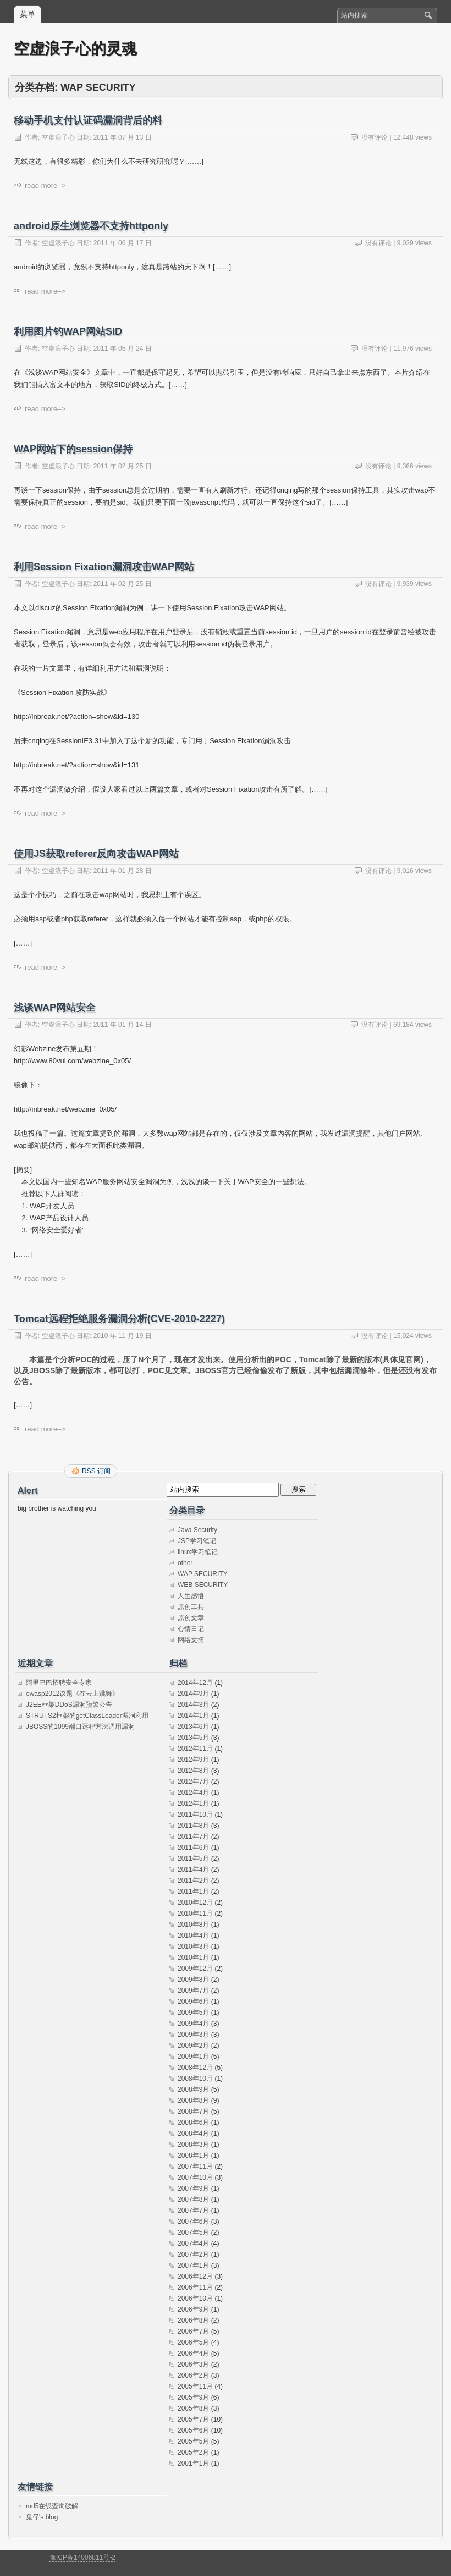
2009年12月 (195, 1968)
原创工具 (191, 1607)
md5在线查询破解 (52, 2506)
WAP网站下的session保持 (73, 449)
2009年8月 (193, 1979)
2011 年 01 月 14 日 (123, 1025)
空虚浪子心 (58, 137)
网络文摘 (191, 1640)
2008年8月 (193, 2100)
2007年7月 (193, 2210)
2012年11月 (195, 1749)
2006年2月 (193, 2375)
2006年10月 (195, 2298)
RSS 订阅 (96, 1471)
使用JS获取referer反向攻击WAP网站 (96, 853)
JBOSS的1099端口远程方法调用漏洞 (80, 1727)
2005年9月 (193, 2397)
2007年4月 (193, 2243)
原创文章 (191, 1618)
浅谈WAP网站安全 (55, 1007)
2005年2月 (193, 2452)
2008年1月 (193, 2155)
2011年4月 (193, 1869)
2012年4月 (193, 1792)
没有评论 (374, 137)
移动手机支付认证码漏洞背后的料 (88, 120)
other (185, 1563)
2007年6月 (193, 2221)
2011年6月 (193, 1847)
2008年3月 (193, 2144)
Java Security (197, 1530)
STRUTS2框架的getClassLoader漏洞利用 (87, 1716)
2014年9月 (193, 1694)
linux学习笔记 (198, 1552)
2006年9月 (193, 2309)
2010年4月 (193, 1935)
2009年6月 (193, 2001)
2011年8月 (193, 1825)
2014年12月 (195, 1683)
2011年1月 (193, 1891)
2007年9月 (193, 2188)
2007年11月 (195, 2166)
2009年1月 (193, 2056)
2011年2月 (193, 1880)
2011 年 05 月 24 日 (123, 348)
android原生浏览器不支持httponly (91, 225)
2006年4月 (193, 2353)
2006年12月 (195, 2276)
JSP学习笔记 (197, 1541)
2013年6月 (193, 1727)
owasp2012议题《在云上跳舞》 (72, 1694)
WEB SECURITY (203, 1585)
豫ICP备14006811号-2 (83, 2557)
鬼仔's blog (42, 2517)
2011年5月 (193, 1858)
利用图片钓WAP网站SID (68, 331)
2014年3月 (193, 1705)
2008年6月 (193, 2122)
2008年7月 (193, 2111)
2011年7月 (193, 1836)
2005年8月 (193, 2408)
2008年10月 (195, 2078)
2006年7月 (193, 2331)
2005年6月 (193, 2430)
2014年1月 (193, 1716)
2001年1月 (193, 2463)
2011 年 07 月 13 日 (123, 137)
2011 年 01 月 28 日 (123, 871)
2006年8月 (193, 2320)
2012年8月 (193, 1771)
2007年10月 (195, 2177)
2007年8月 (193, 2199)
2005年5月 (193, 2441)
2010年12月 (195, 1902)
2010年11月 (195, 1913)
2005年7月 (193, 2419)
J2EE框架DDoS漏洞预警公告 (69, 1705)
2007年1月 (193, 2265)
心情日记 (191, 1629)
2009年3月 (193, 2034)
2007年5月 (193, 2232)
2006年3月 (193, 2364)
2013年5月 (193, 1738)
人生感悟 (191, 1596)
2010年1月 (193, 1957)
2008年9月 (193, 2089)
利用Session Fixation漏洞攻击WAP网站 (104, 566)
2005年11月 (195, 2386)
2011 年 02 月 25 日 (123, 466)
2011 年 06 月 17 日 (123, 243)
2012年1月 (193, 1803)
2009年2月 (193, 2045)
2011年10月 (195, 1814)
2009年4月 (193, 2023)
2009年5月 (193, 2012)
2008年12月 (195, 2067)
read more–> (45, 185)
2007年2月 (193, 2254)
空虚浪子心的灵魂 (75, 48)
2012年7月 (193, 1781)
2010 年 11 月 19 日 (123, 1336)
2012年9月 (193, 1760)
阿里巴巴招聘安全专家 (59, 1683)
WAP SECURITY (203, 1574)
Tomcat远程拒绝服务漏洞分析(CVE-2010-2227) (119, 1318)
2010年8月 (193, 1924)
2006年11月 (195, 2287)
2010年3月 (193, 1946)
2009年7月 (193, 1990)
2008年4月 (193, 2133)
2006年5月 (193, 2342)
